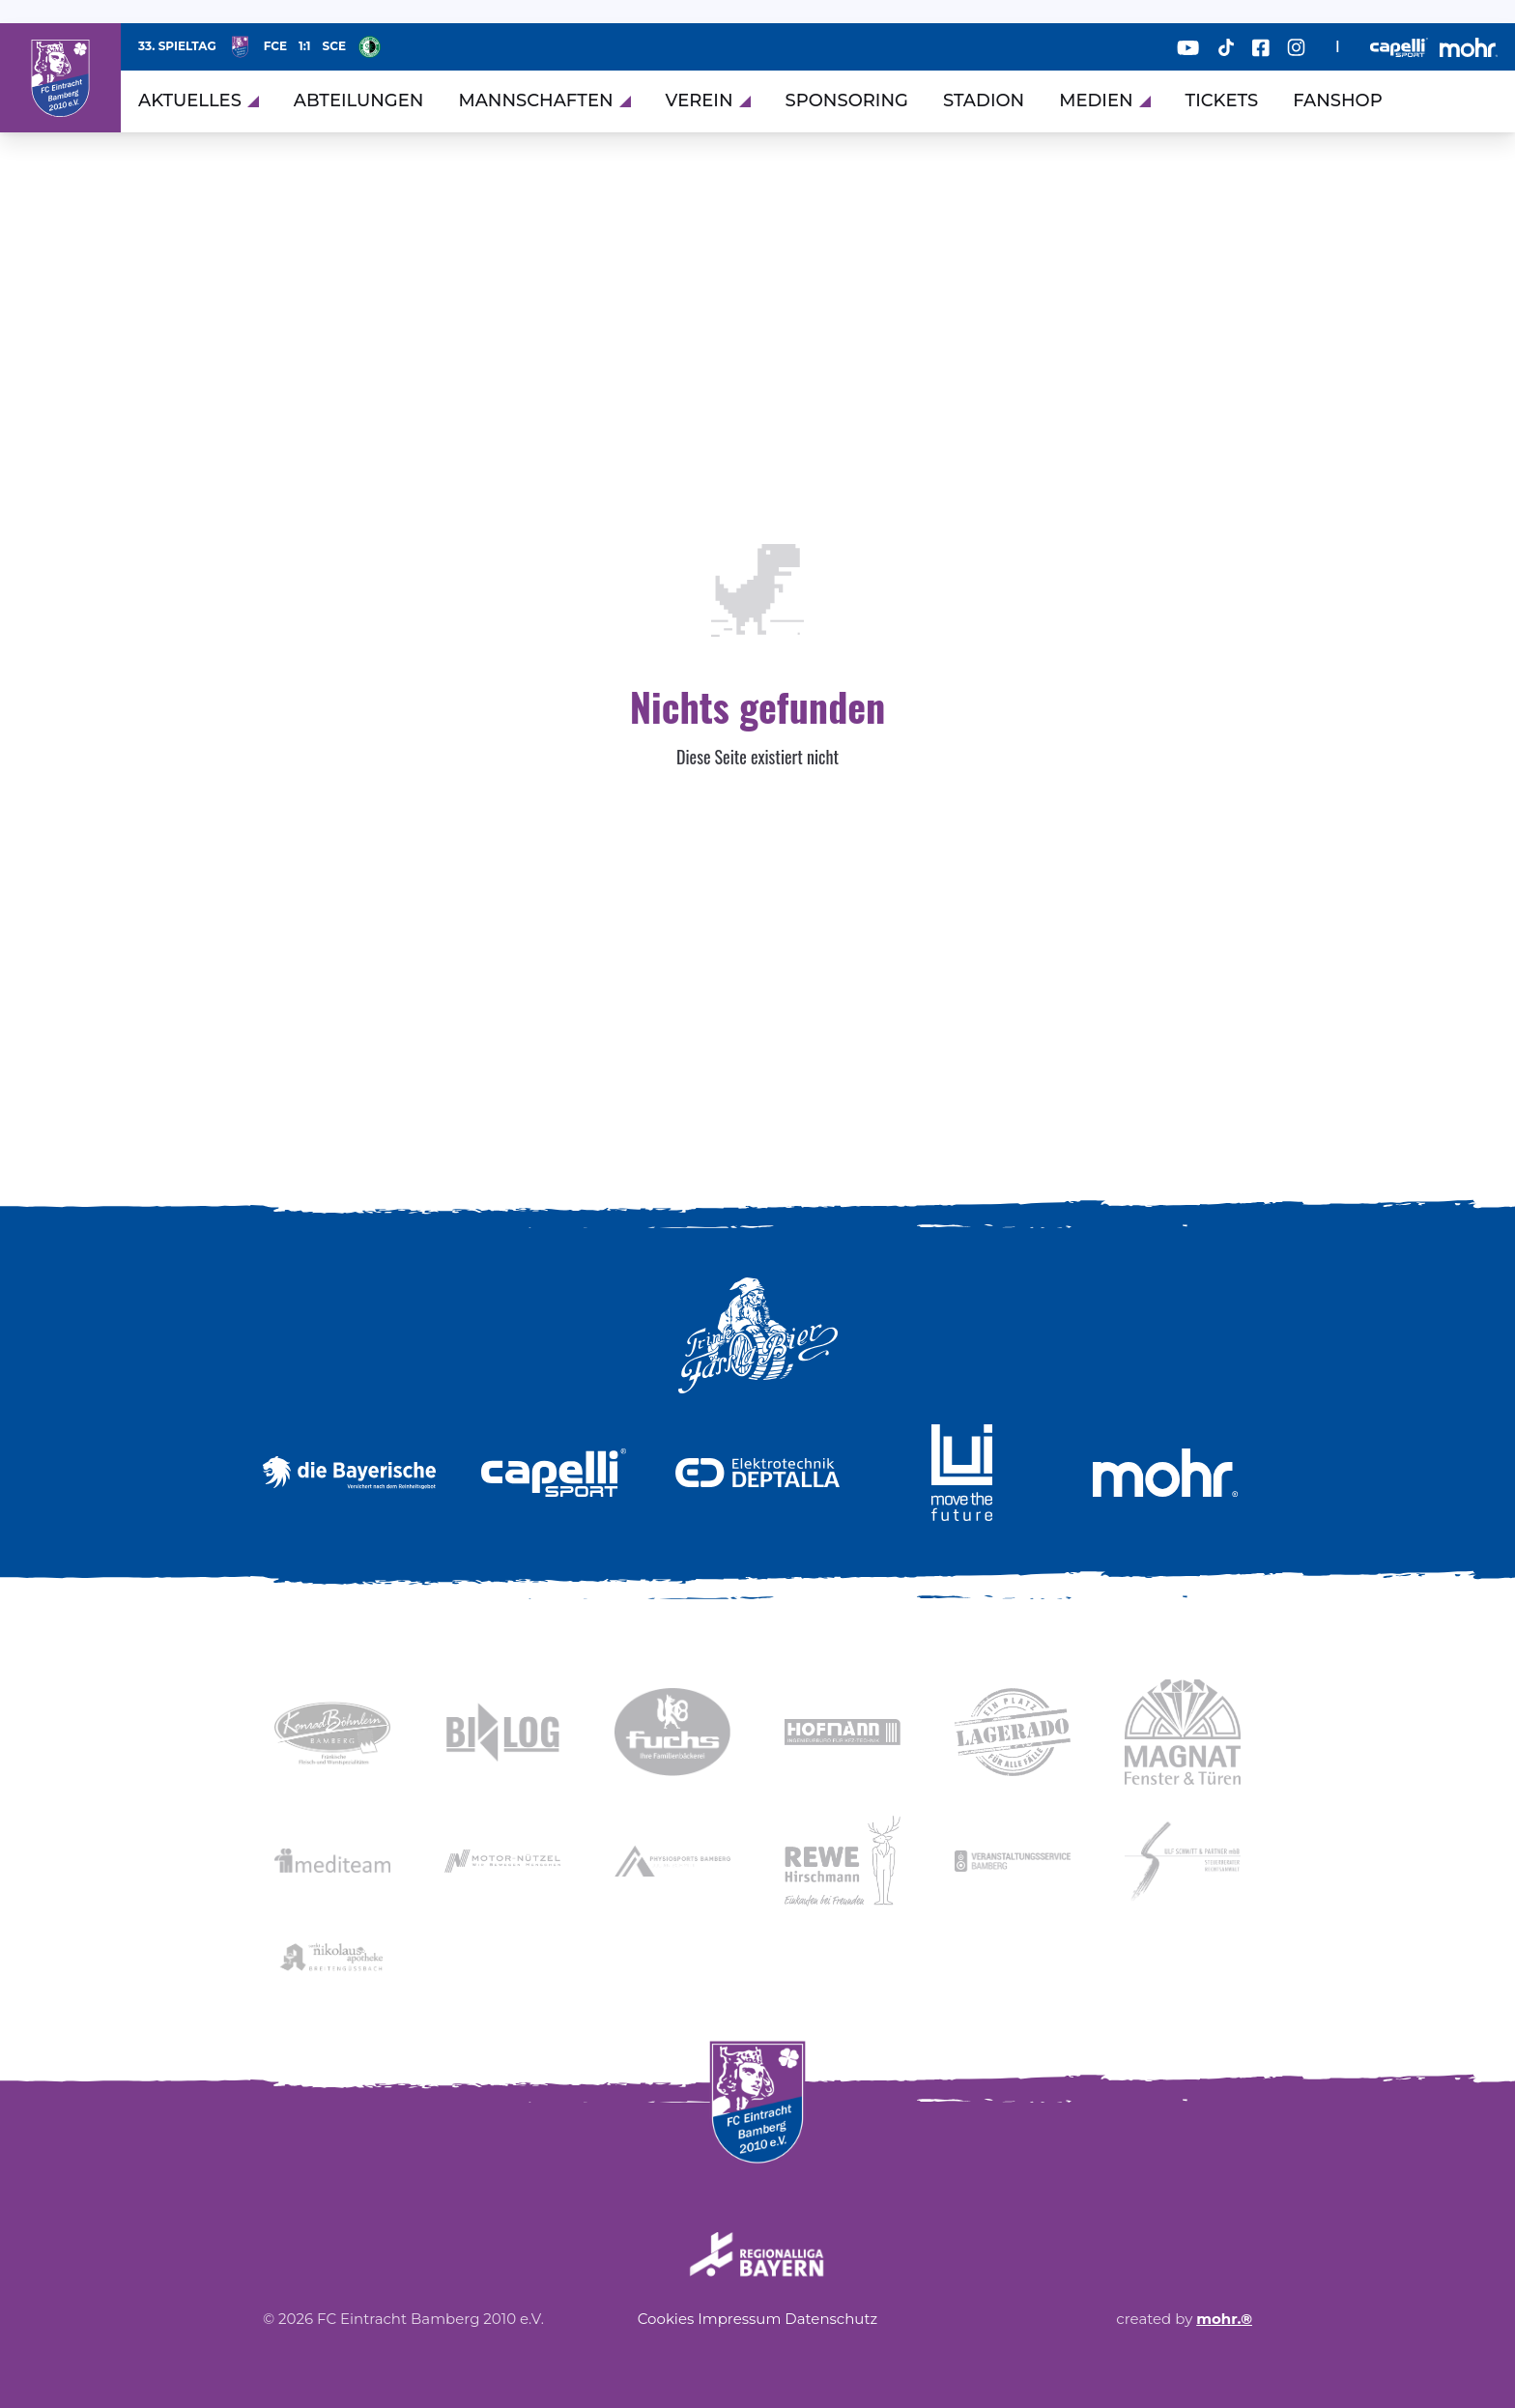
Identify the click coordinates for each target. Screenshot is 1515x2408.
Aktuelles (198, 100)
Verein (708, 100)
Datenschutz (831, 2318)
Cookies (666, 2318)
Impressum (739, 2318)
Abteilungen (359, 100)
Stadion (983, 100)
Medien (1104, 100)
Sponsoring (847, 100)
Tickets (1222, 100)
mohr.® (1224, 2318)
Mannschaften (544, 100)
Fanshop (1338, 100)
